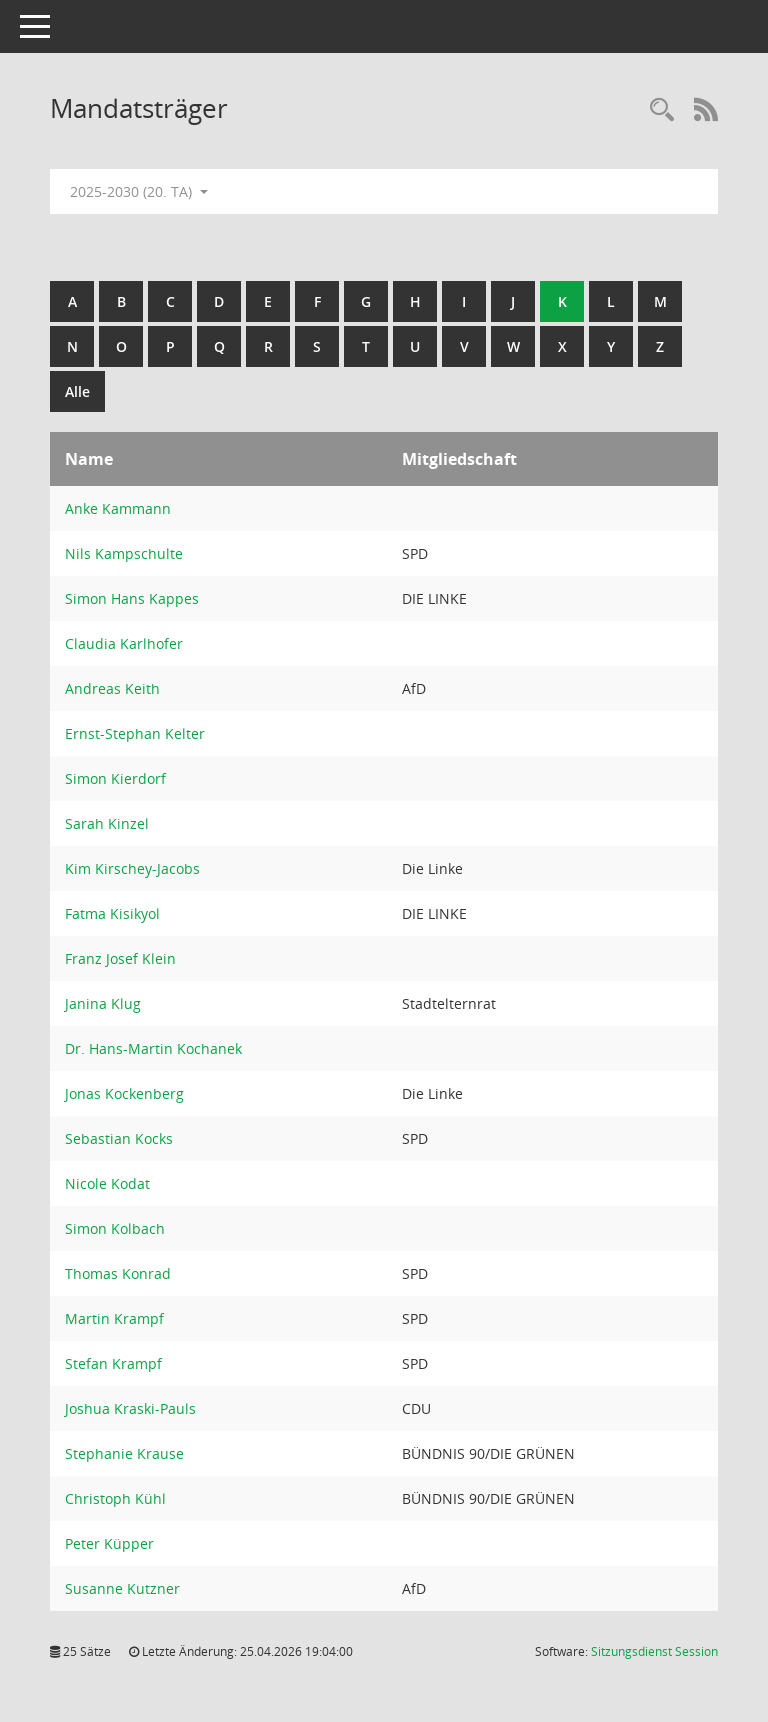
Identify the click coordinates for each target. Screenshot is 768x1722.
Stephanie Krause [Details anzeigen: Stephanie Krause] (124, 1453)
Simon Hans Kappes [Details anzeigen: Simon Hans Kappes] (132, 598)
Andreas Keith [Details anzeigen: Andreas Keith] (112, 688)
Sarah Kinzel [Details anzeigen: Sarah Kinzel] (107, 823)
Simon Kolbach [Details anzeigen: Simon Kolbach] (115, 1228)
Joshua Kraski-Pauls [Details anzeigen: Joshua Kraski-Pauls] (130, 1408)
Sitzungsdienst (654, 1651)
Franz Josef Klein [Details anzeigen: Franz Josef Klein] (120, 958)
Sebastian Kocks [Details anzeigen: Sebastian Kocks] (119, 1138)
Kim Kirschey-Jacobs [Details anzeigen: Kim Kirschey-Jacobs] (132, 868)
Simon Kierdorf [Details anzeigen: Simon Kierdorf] (115, 778)
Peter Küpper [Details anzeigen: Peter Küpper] (109, 1543)
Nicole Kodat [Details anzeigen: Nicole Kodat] (107, 1183)
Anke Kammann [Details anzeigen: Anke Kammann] (118, 508)
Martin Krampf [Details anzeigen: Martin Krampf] (114, 1318)
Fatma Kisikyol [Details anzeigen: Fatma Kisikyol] (112, 913)
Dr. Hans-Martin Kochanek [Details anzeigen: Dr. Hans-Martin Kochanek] (153, 1048)
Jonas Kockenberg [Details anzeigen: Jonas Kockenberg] (124, 1093)
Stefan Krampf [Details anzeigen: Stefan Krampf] (113, 1363)
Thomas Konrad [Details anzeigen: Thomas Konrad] (118, 1273)
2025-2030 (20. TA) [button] (139, 191)
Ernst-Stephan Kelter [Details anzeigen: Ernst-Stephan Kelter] (135, 733)
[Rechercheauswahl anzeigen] (662, 110)
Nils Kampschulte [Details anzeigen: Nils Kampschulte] (124, 553)
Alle (77, 391)
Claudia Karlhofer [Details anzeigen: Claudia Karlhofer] (124, 643)
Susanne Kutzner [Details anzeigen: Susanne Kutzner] (122, 1588)
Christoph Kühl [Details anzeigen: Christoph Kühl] (115, 1498)
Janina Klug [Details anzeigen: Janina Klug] (103, 1003)
